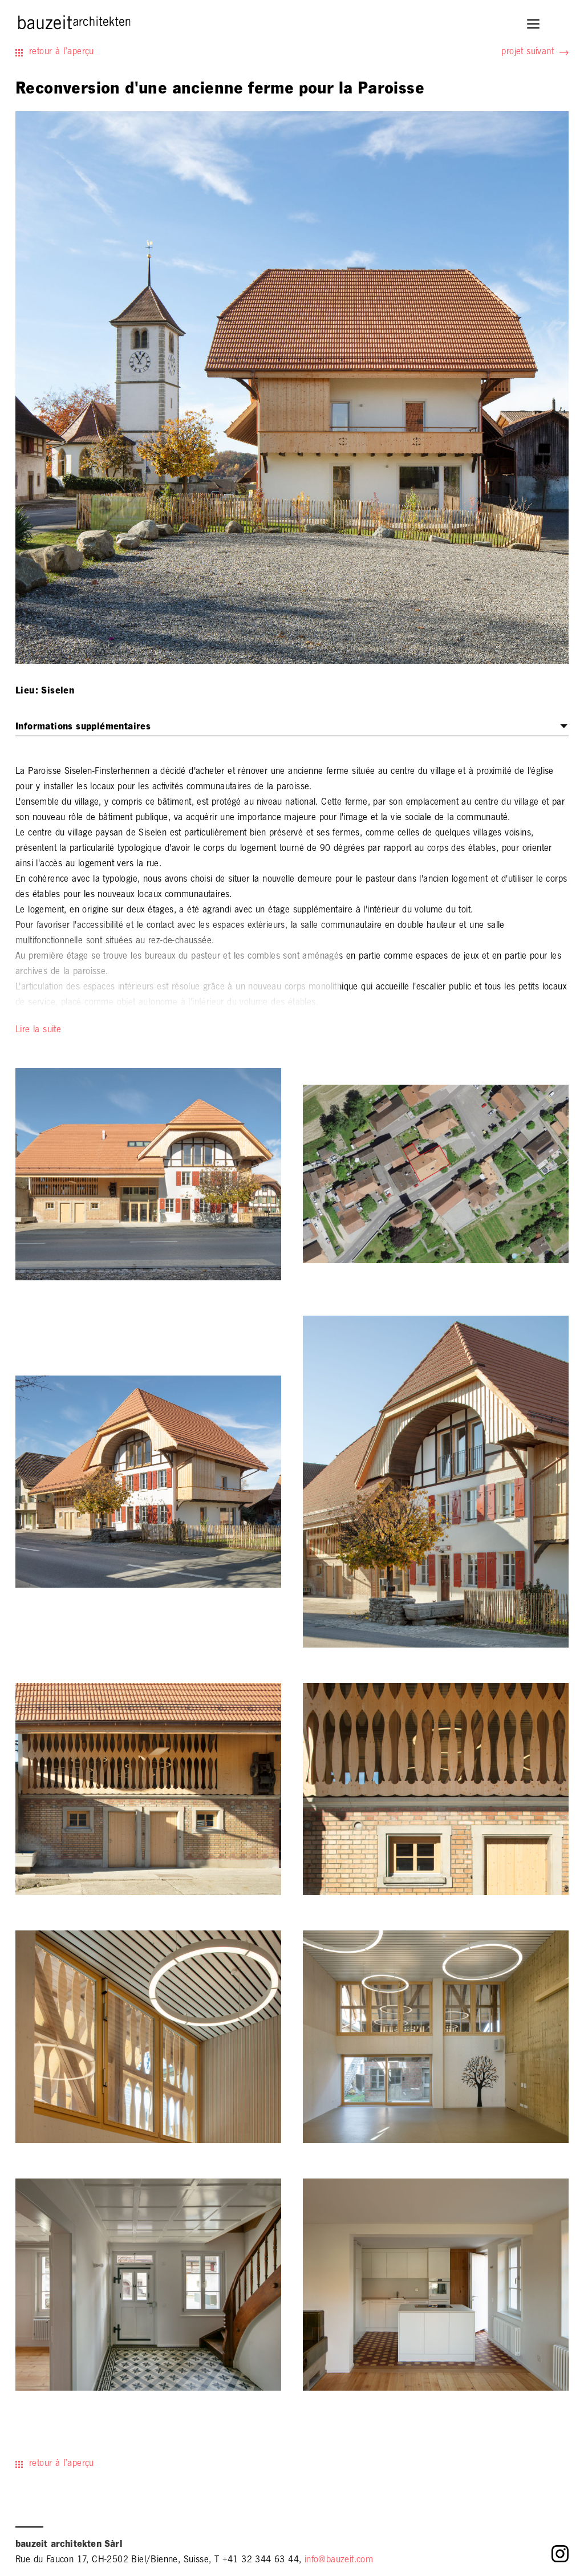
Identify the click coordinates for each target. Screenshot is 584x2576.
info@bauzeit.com (339, 2560)
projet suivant (527, 52)
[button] (534, 25)
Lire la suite (38, 1030)
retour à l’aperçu (61, 52)
